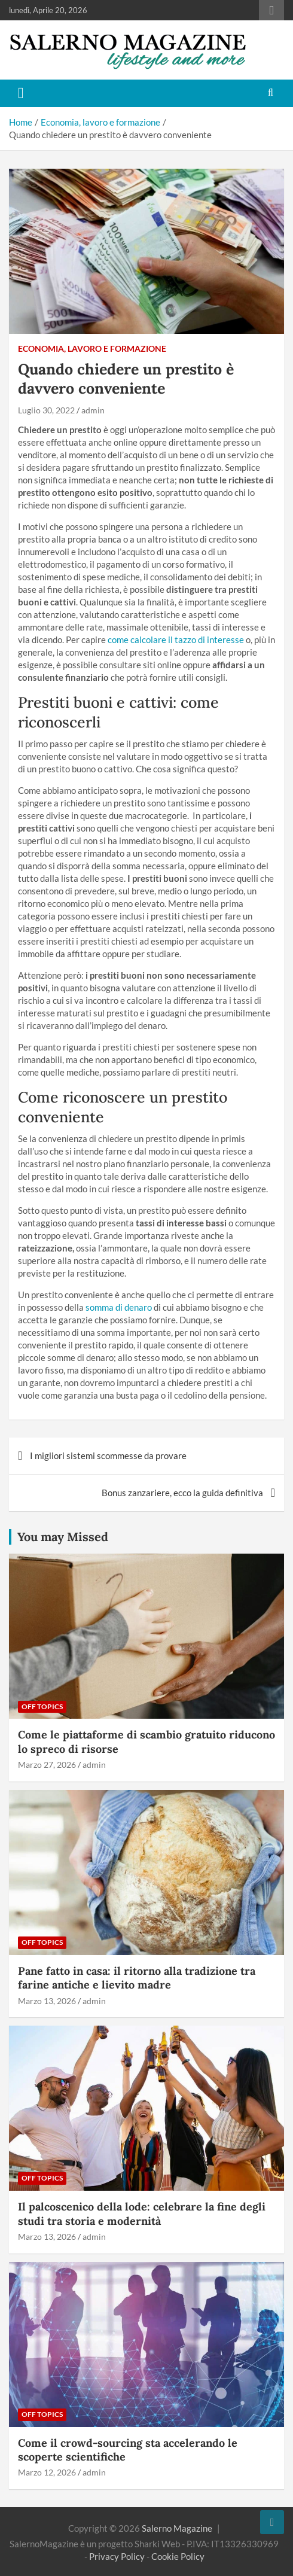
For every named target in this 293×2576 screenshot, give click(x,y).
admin (93, 410)
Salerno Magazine (177, 2528)
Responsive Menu (271, 10)
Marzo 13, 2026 (47, 2001)
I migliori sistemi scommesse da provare (108, 1455)
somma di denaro (119, 1307)
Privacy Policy (117, 2556)
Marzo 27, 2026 (47, 1764)
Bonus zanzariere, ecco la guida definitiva (182, 1492)
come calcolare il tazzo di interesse (176, 639)
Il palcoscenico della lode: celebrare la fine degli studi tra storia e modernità (141, 2213)
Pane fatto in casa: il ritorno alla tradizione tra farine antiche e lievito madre (136, 1978)
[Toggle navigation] (21, 93)
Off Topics (42, 1706)
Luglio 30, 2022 (46, 410)
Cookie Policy (178, 2556)
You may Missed (62, 1536)
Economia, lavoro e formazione (92, 348)
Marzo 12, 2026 (47, 2472)
